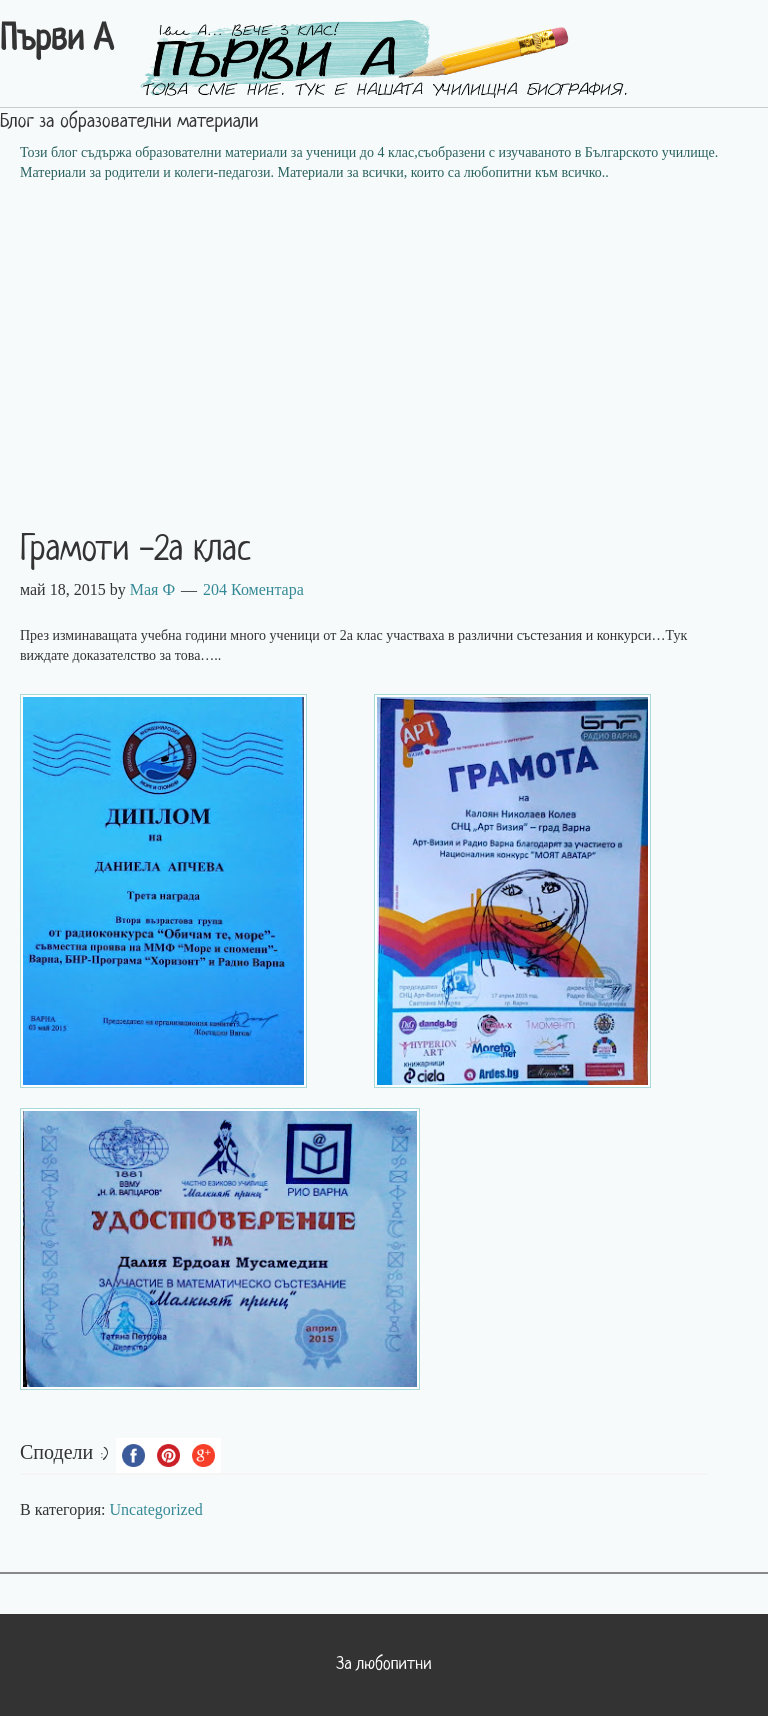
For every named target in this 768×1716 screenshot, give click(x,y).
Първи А (56, 41)
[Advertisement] (384, 343)
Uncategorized (156, 1509)
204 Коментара (253, 589)
